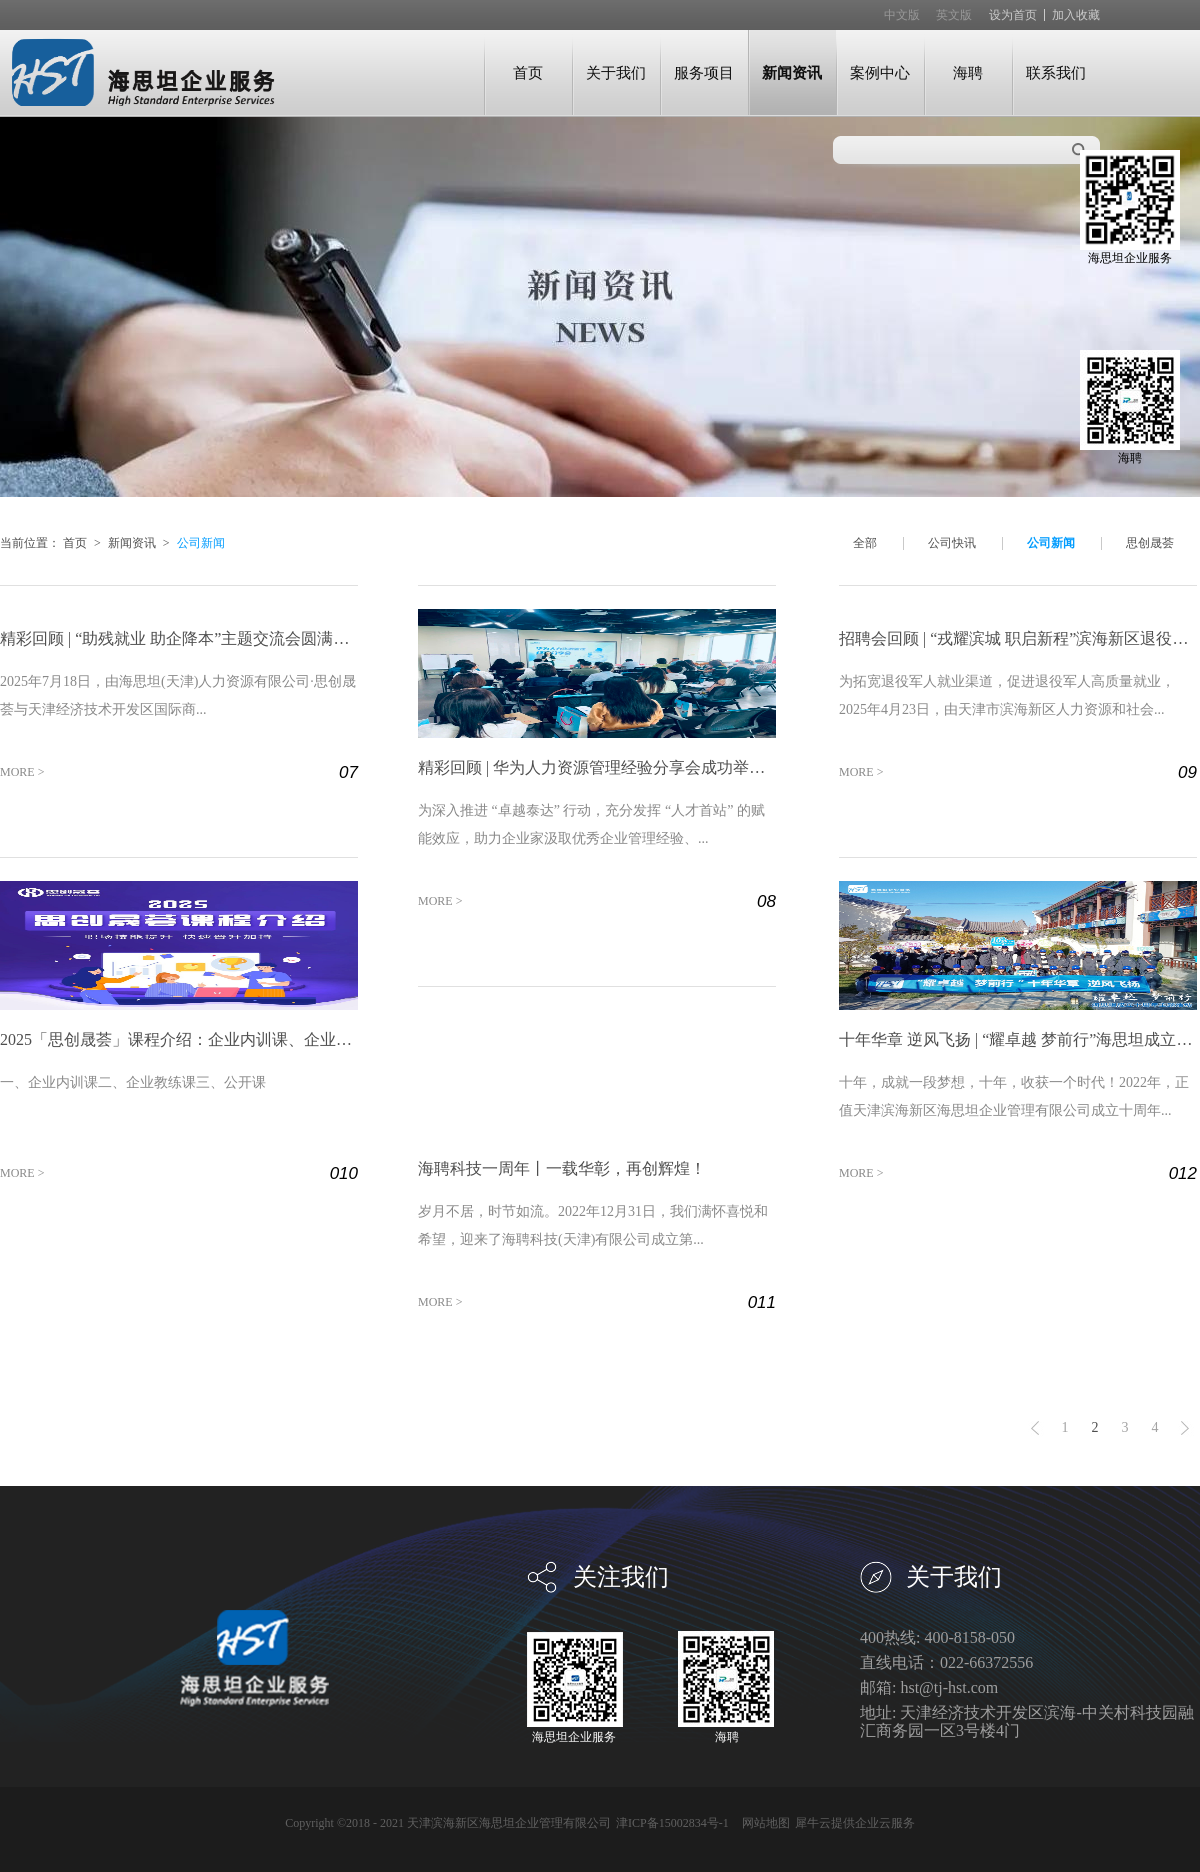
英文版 (954, 15)
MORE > (22, 772)
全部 (865, 543)
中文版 (902, 15)
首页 (528, 72)
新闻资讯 (132, 543)
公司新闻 (201, 543)
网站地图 (763, 1823)
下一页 (1185, 1428)
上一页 (1035, 1428)
